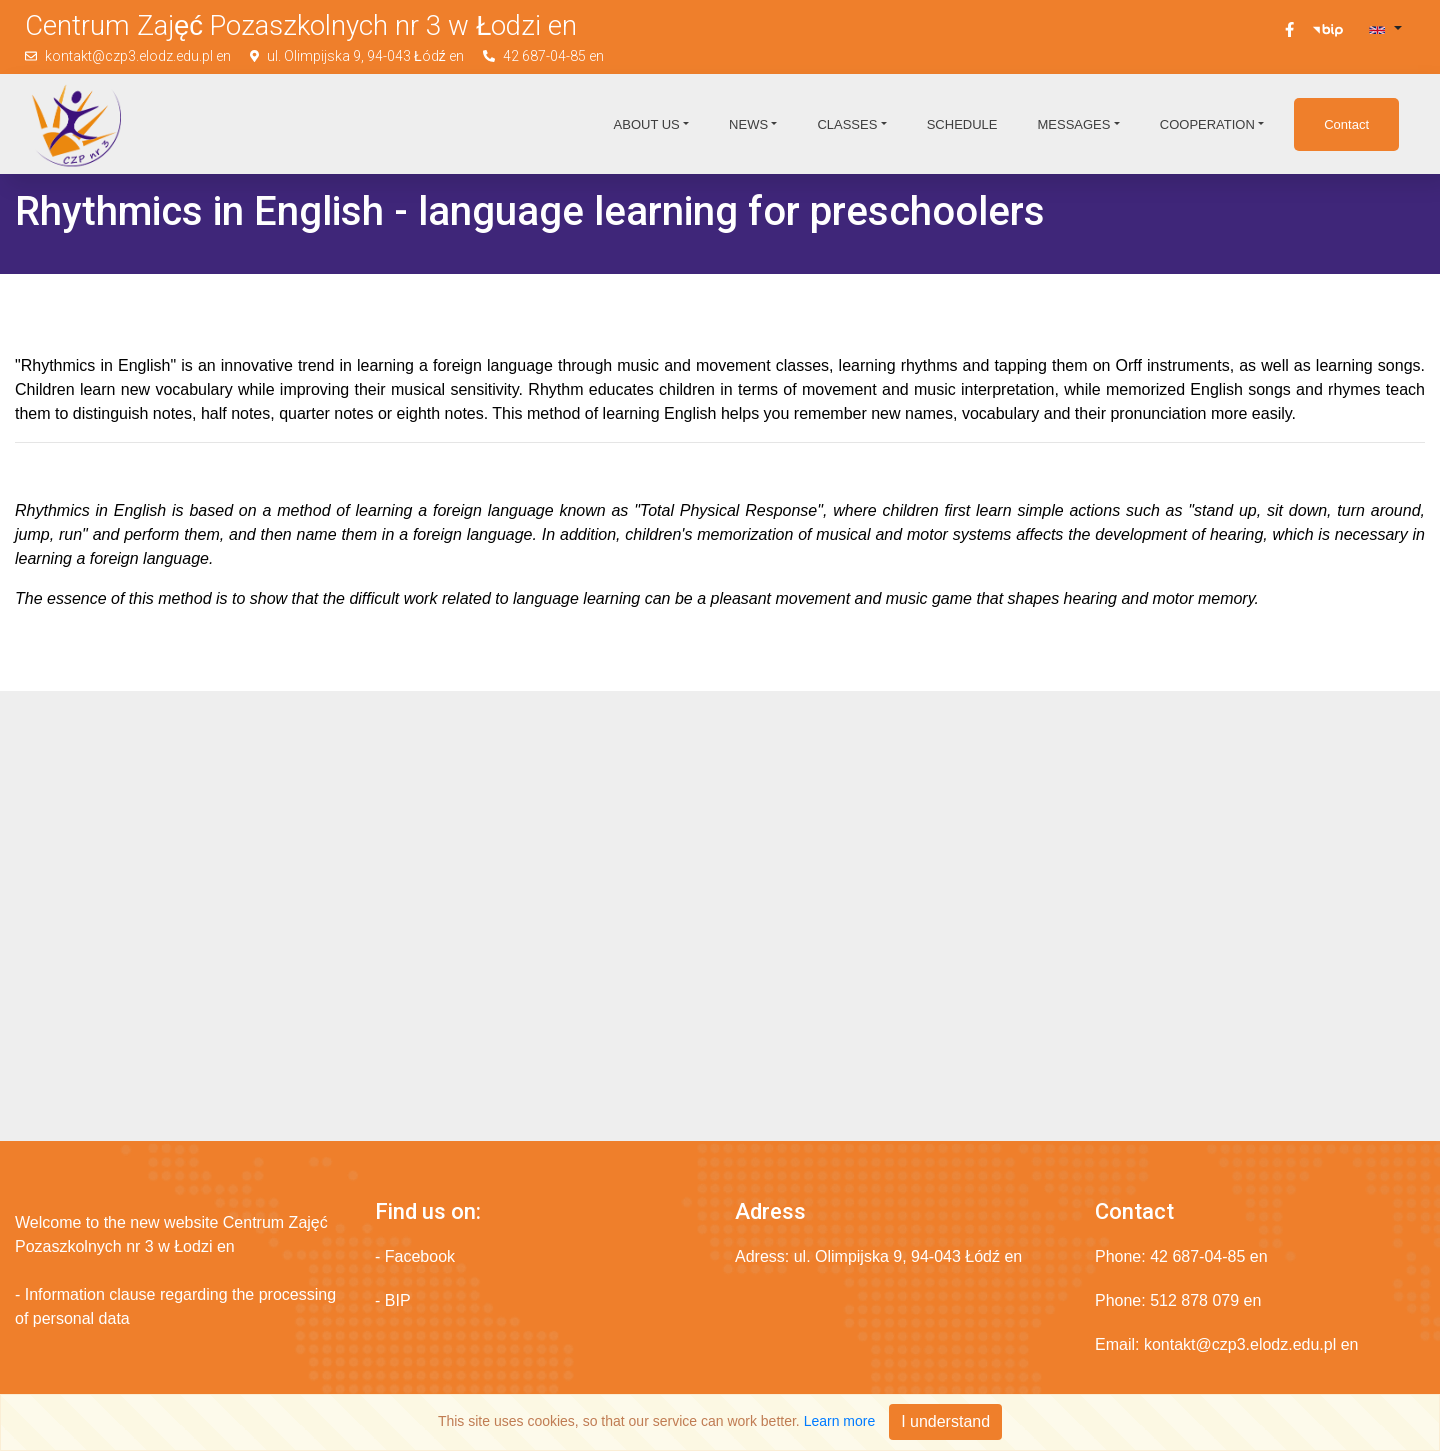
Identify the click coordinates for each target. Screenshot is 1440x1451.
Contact (1346, 124)
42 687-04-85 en (553, 56)
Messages (1073, 124)
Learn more (840, 1421)
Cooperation (1207, 124)
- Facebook (415, 1256)
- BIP (393, 1300)
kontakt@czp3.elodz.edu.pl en (138, 56)
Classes (847, 124)
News (748, 124)
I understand (945, 1421)
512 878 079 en (1205, 1300)
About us (647, 124)
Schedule (962, 124)
